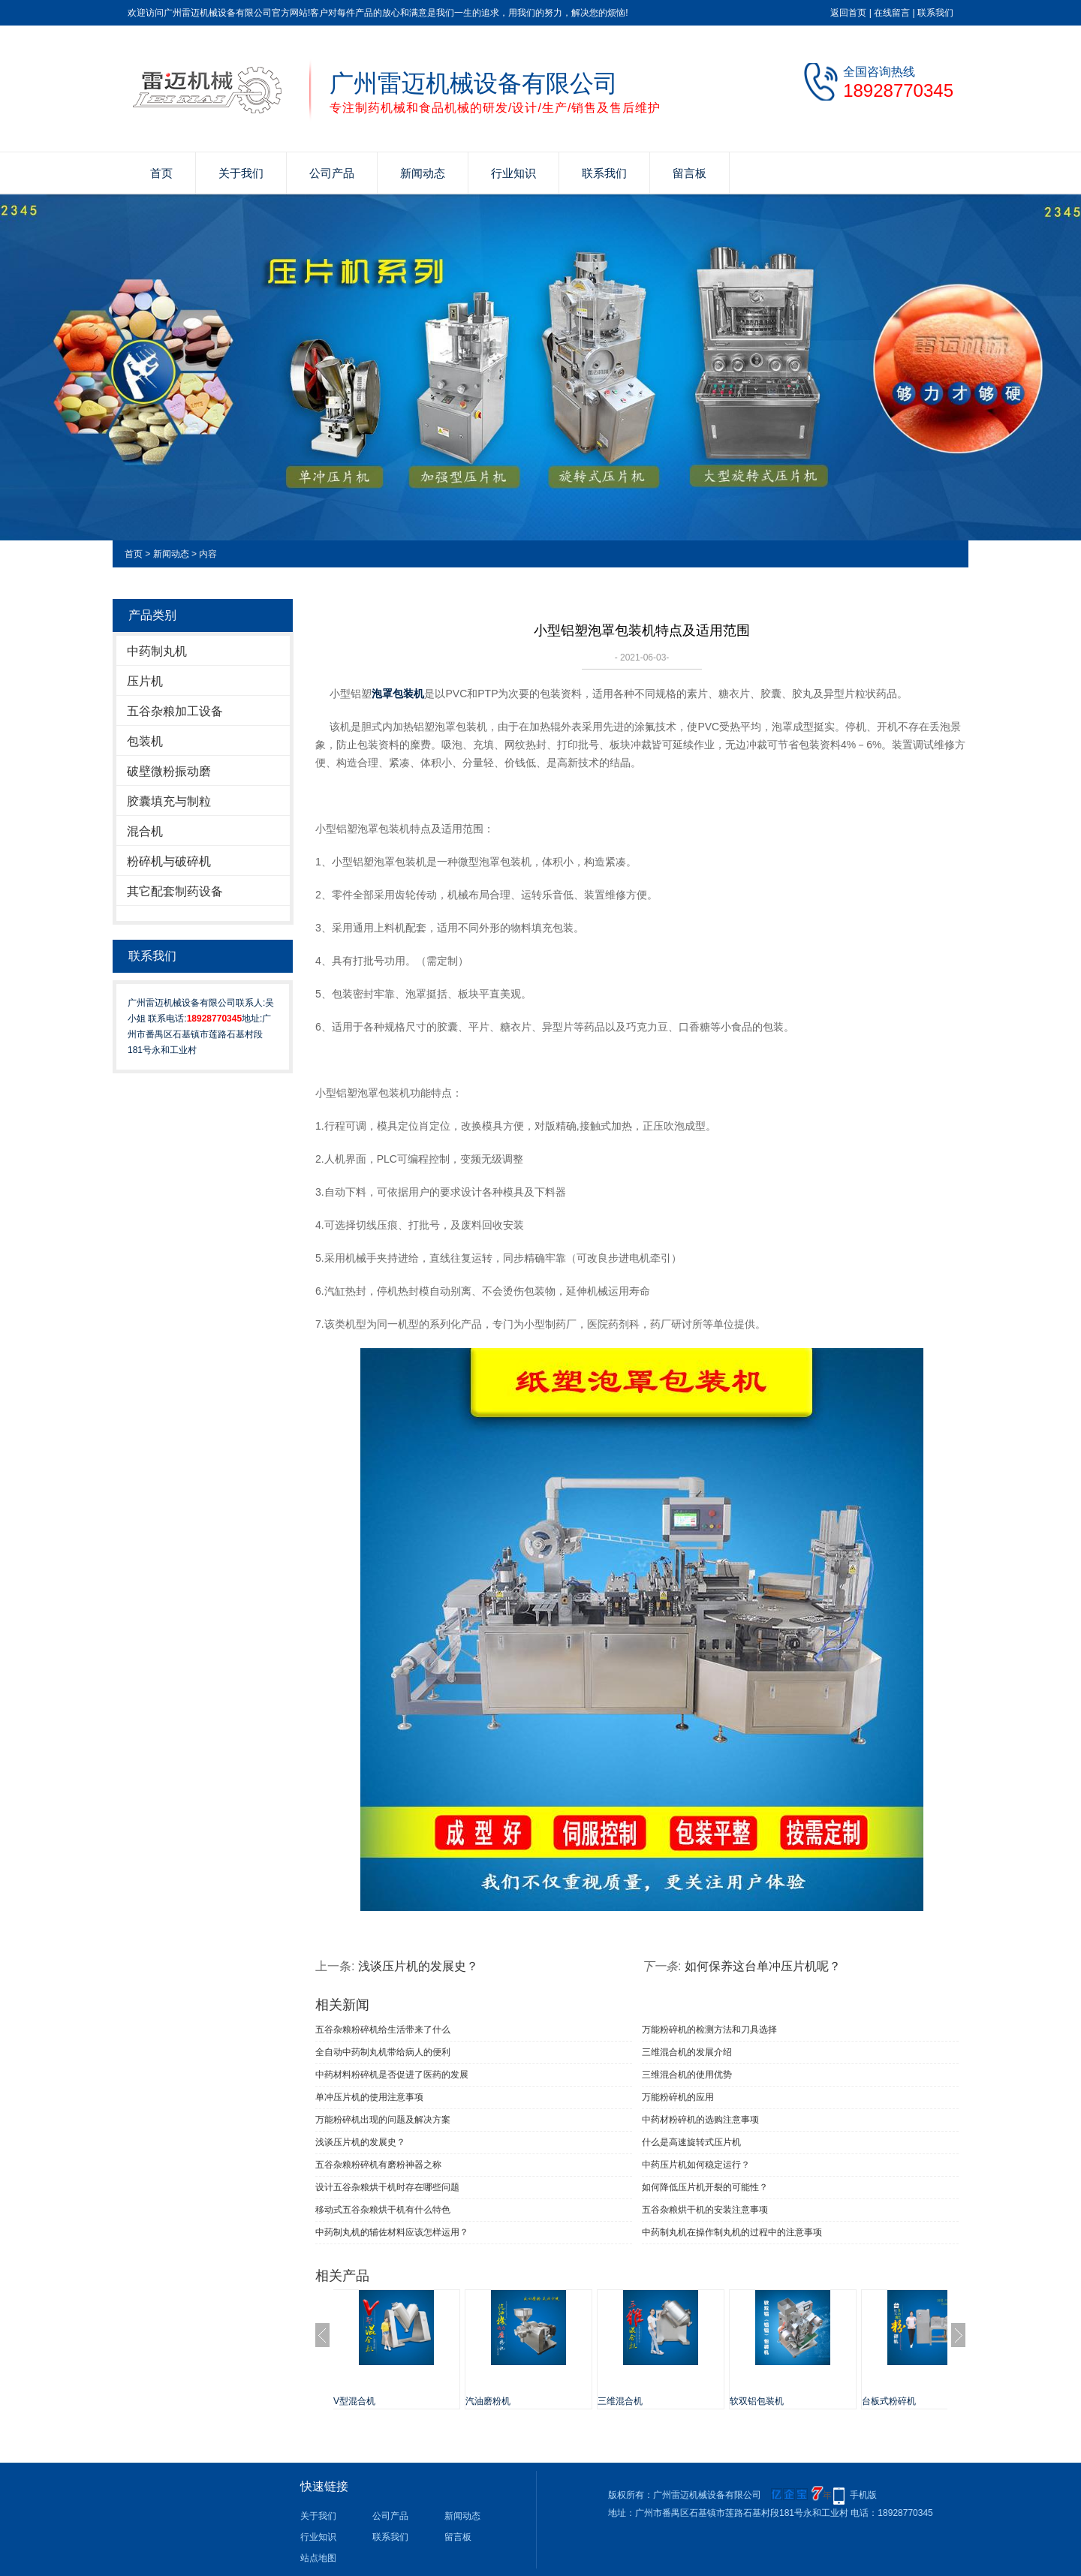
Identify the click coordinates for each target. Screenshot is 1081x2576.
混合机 (145, 831)
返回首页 (848, 13)
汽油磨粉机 (502, 2401)
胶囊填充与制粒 (169, 801)
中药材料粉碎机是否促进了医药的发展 (391, 2074)
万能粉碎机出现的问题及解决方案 (382, 2119)
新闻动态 (422, 173)
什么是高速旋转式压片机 (691, 2142)
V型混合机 (369, 2401)
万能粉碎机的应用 (678, 2097)
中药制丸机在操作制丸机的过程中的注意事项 (732, 2232)
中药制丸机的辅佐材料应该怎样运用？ (391, 2232)
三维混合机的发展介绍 (687, 2052)
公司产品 (331, 173)
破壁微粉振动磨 (169, 771)
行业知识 (513, 173)
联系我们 (935, 13)
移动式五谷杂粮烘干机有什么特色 (382, 2209)
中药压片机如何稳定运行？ (696, 2164)
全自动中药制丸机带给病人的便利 (382, 2052)
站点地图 (318, 2558)
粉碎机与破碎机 (169, 861)
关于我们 (240, 173)
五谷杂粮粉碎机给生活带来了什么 (382, 2029)
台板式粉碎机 (904, 2401)
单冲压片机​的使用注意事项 (369, 2097)
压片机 (145, 681)
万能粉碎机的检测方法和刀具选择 (709, 2029)
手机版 (863, 2495)
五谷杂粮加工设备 (175, 711)
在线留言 (892, 13)
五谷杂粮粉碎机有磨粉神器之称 (378, 2164)
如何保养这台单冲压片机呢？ (763, 1966)
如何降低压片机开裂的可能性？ (705, 2187)
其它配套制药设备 (175, 891)
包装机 (145, 741)
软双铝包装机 (772, 2401)
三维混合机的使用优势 (687, 2074)
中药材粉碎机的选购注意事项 (700, 2119)
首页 (161, 173)
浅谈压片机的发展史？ (418, 1966)
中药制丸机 (157, 651)
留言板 (689, 173)
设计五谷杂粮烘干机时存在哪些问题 (387, 2187)
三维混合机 (635, 2401)
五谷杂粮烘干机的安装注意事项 (705, 2209)
